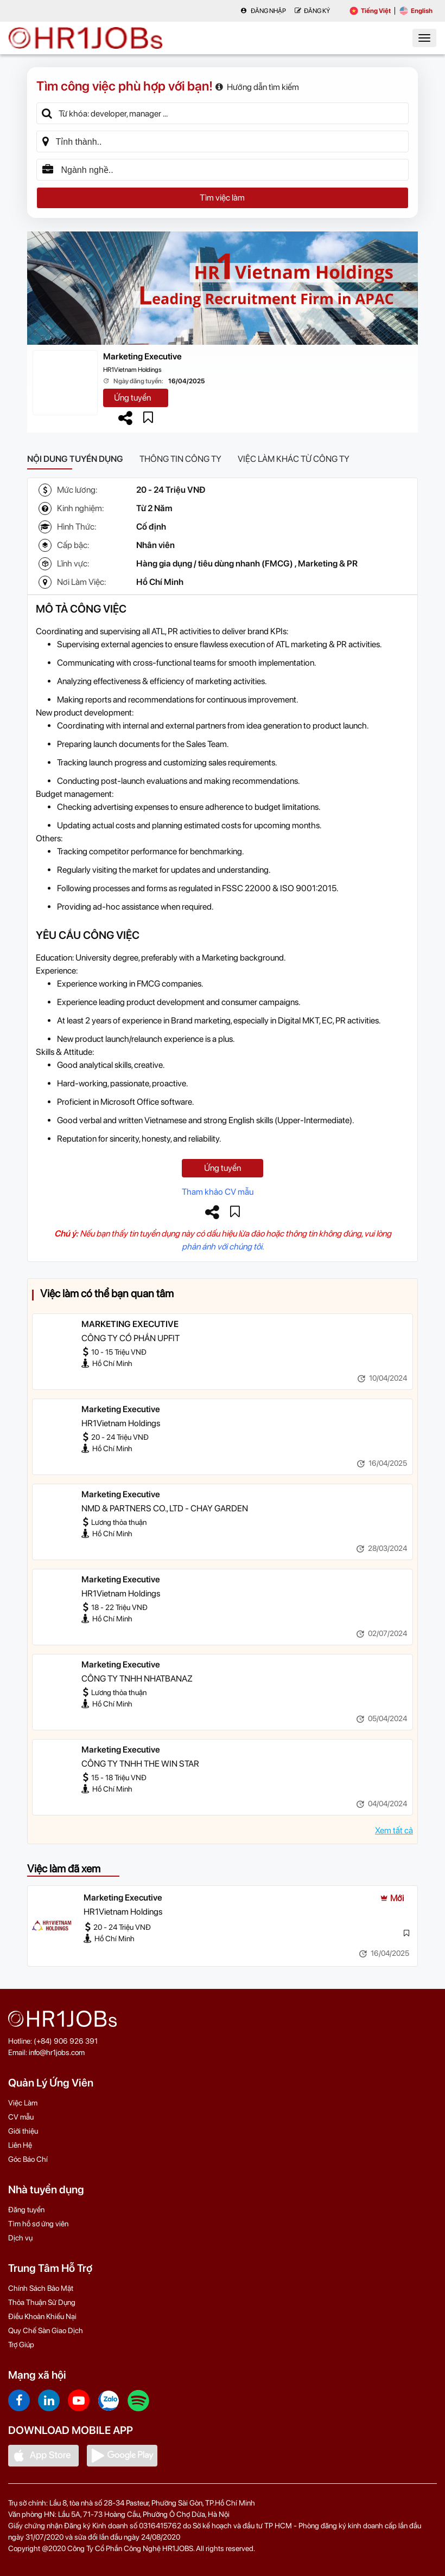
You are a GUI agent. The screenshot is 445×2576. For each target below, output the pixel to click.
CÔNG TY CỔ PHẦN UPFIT (130, 1338)
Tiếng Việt (370, 11)
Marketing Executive (142, 356)
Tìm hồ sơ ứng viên (38, 2223)
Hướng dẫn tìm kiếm (257, 87)
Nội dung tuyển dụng (75, 459)
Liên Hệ (20, 2145)
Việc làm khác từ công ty (293, 459)
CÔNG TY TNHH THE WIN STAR (140, 1764)
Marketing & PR (328, 563)
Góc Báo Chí (28, 2159)
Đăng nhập (263, 11)
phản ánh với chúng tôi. (223, 1246)
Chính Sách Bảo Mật (40, 2288)
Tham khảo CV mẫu (217, 1192)
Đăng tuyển (26, 2209)
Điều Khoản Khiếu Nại (42, 2316)
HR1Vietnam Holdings (132, 369)
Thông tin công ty (180, 459)
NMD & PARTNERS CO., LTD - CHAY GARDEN (164, 1508)
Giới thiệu (23, 2131)
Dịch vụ (20, 2237)
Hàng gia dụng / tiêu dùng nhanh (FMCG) (214, 563)
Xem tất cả (394, 1830)
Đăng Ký (312, 11)
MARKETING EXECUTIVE (130, 1324)
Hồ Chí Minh (159, 582)
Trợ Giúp (21, 2344)
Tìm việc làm (222, 197)
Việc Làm (22, 2102)
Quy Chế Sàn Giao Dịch (45, 2330)
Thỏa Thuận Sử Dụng (41, 2302)
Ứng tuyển (132, 397)
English (416, 11)
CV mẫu (21, 2117)
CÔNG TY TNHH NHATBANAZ (137, 1678)
